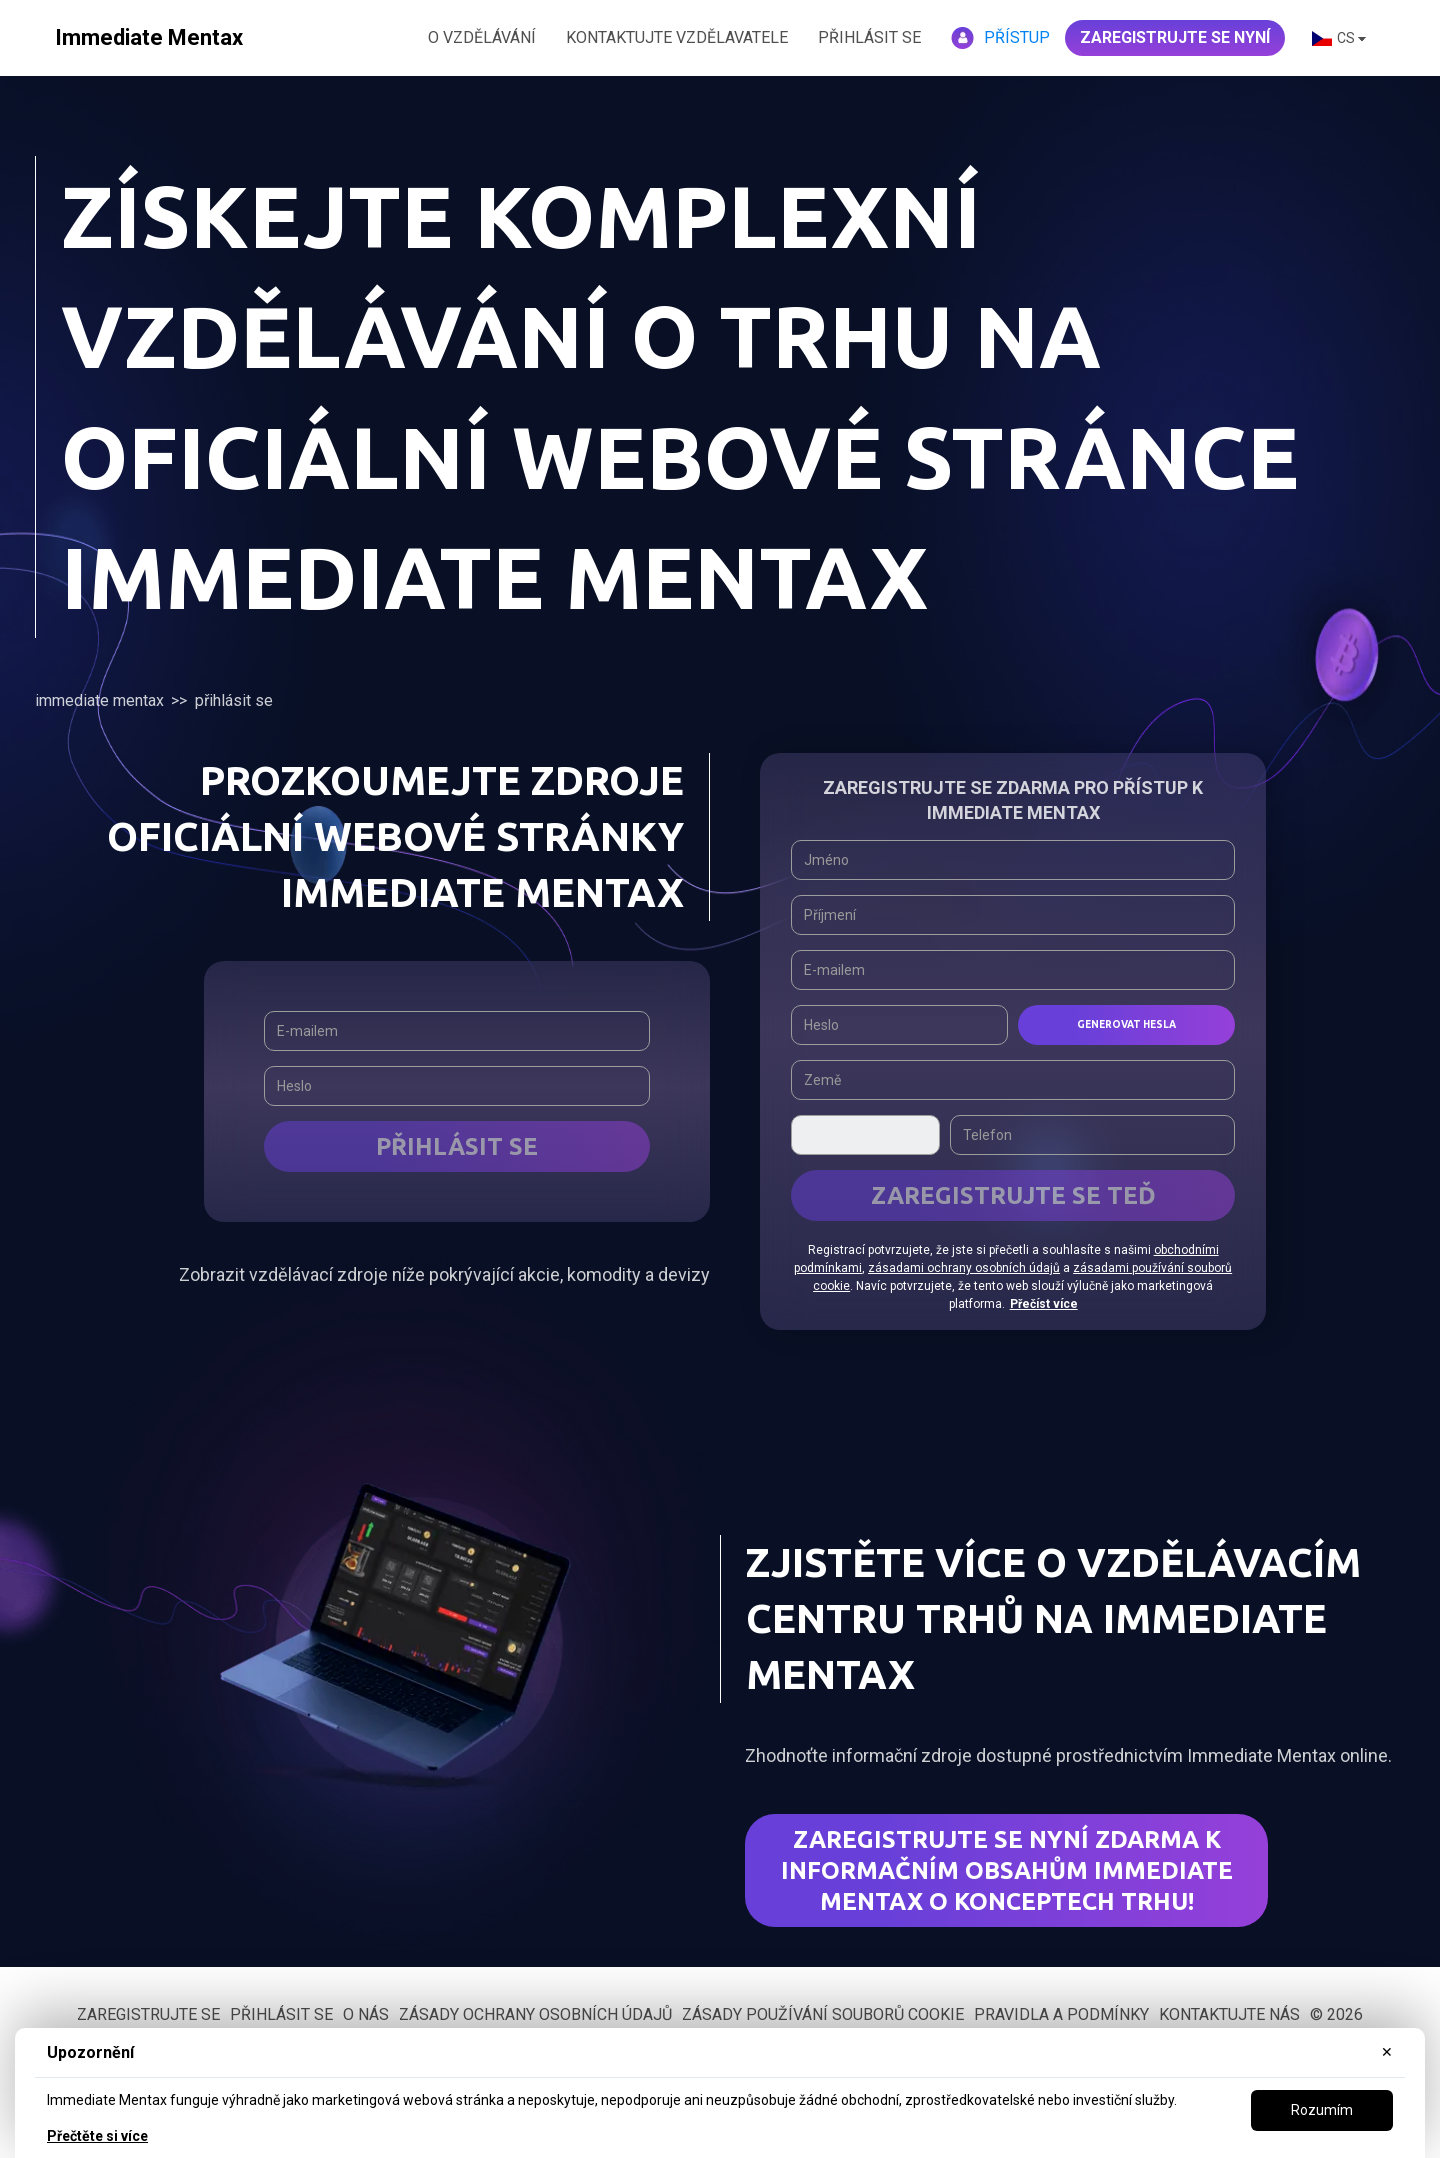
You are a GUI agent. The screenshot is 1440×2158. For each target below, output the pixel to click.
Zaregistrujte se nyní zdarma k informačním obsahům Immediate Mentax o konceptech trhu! (1007, 1870)
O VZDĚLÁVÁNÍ (482, 37)
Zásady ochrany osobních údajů (535, 2014)
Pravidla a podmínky (1061, 2014)
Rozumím (1322, 2110)
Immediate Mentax (99, 700)
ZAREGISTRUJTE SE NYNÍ (1175, 37)
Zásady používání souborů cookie (823, 2014)
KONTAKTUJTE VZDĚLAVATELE (677, 37)
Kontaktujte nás (1229, 2014)
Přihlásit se (869, 37)
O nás (366, 2014)
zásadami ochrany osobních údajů (964, 1268)
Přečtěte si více (97, 2136)
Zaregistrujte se (148, 2014)
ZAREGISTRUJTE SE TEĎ (1013, 1195)
